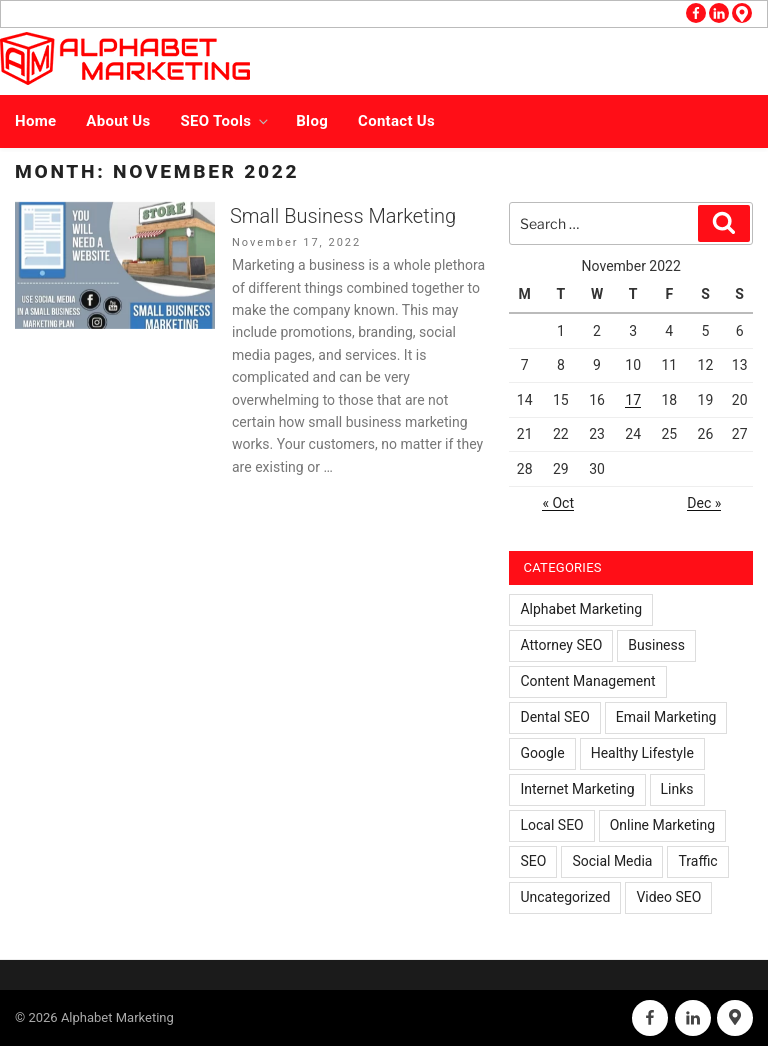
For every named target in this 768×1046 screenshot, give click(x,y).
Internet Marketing (577, 789)
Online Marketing (662, 825)
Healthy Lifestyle (642, 753)
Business (656, 645)
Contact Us (396, 121)
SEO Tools (226, 121)
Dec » (704, 503)
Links (677, 789)
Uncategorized (565, 897)
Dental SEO (554, 717)
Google (542, 753)
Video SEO (668, 897)
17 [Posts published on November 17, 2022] (633, 400)
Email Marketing (666, 717)
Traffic (697, 861)
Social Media (612, 861)
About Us (118, 121)
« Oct (558, 503)
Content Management (587, 681)
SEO (533, 861)
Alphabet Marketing (581, 609)
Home (35, 121)
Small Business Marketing (343, 216)
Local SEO (551, 825)
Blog (312, 121)
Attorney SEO (561, 645)
